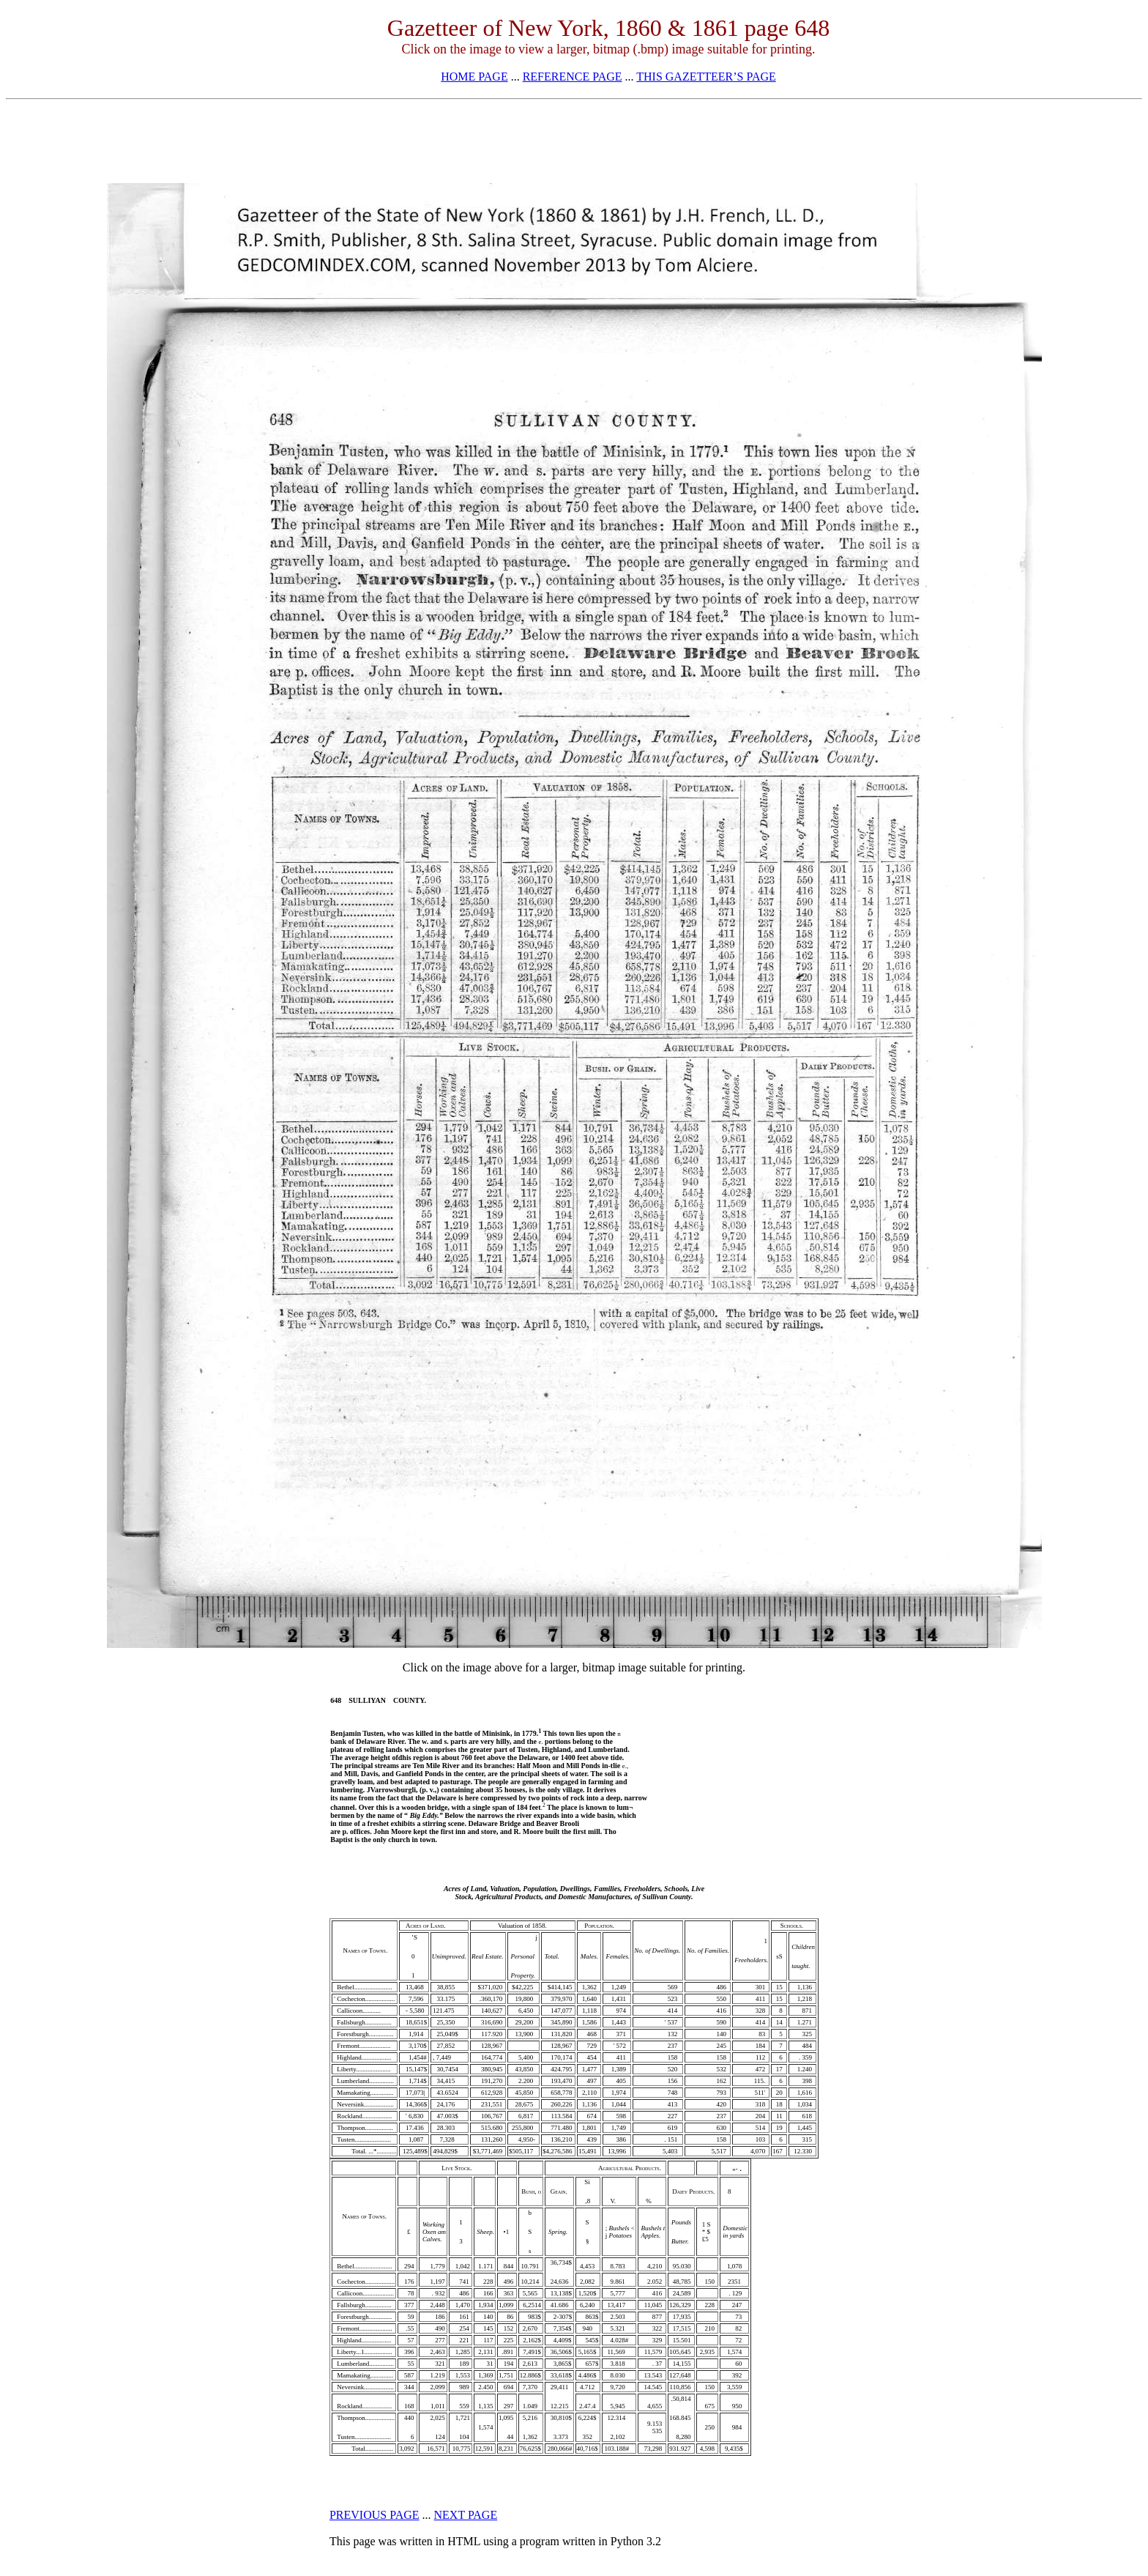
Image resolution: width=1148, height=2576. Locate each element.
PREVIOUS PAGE (374, 2515)
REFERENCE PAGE (572, 76)
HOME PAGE (474, 76)
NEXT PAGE (466, 2515)
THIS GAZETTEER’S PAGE (706, 76)
